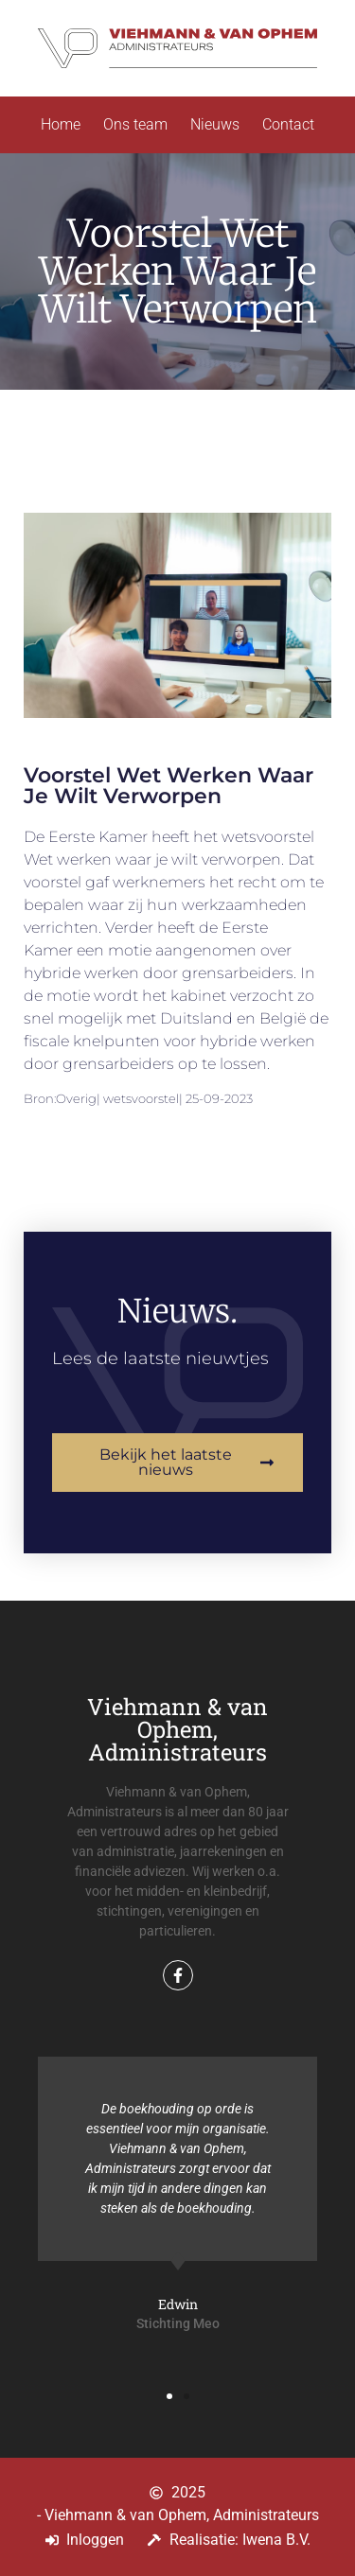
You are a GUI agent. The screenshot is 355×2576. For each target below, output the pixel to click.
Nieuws (215, 124)
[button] (169, 2396)
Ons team (135, 124)
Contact (288, 124)
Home (60, 124)
